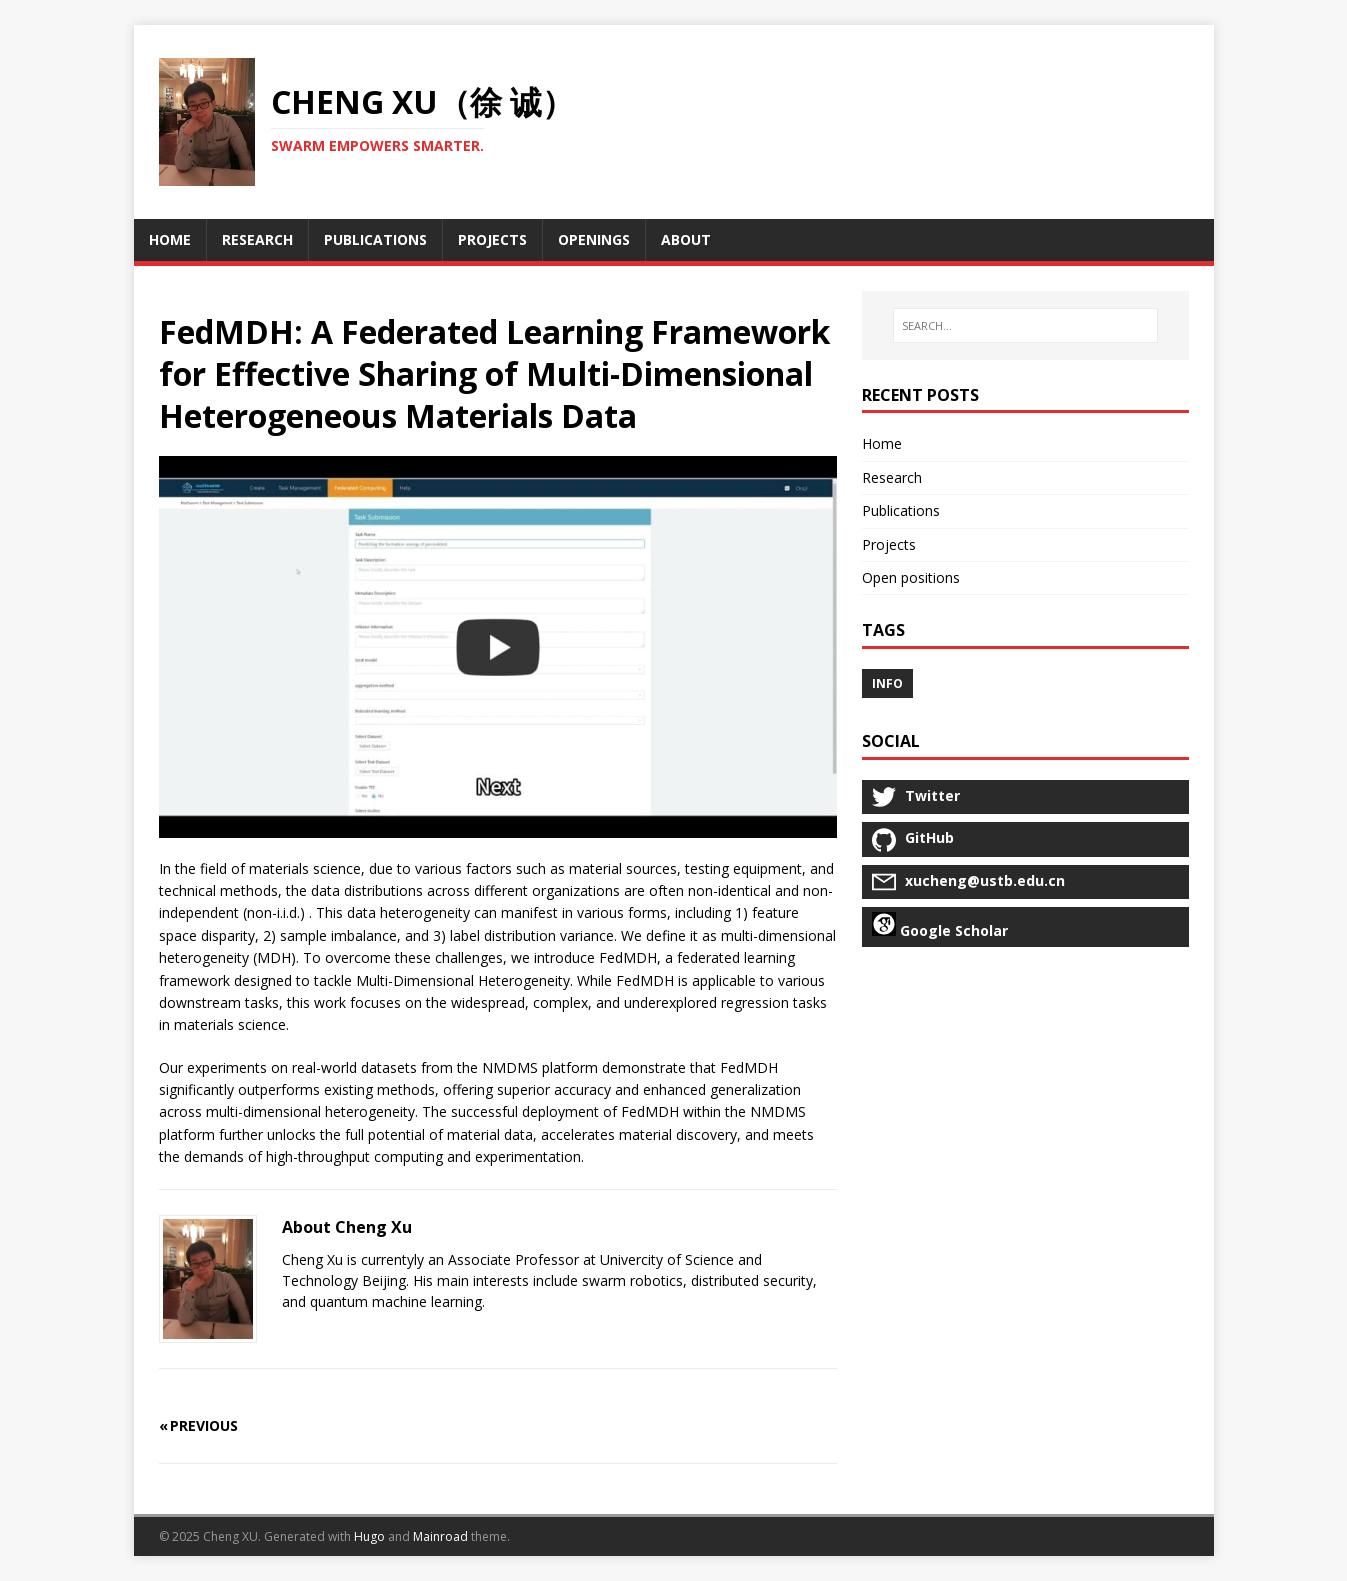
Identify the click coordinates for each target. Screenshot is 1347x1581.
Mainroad (440, 1536)
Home (882, 443)
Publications (901, 510)
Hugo (369, 1536)
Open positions (911, 577)
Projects (889, 544)
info (887, 683)
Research (892, 477)
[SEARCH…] (1025, 326)
